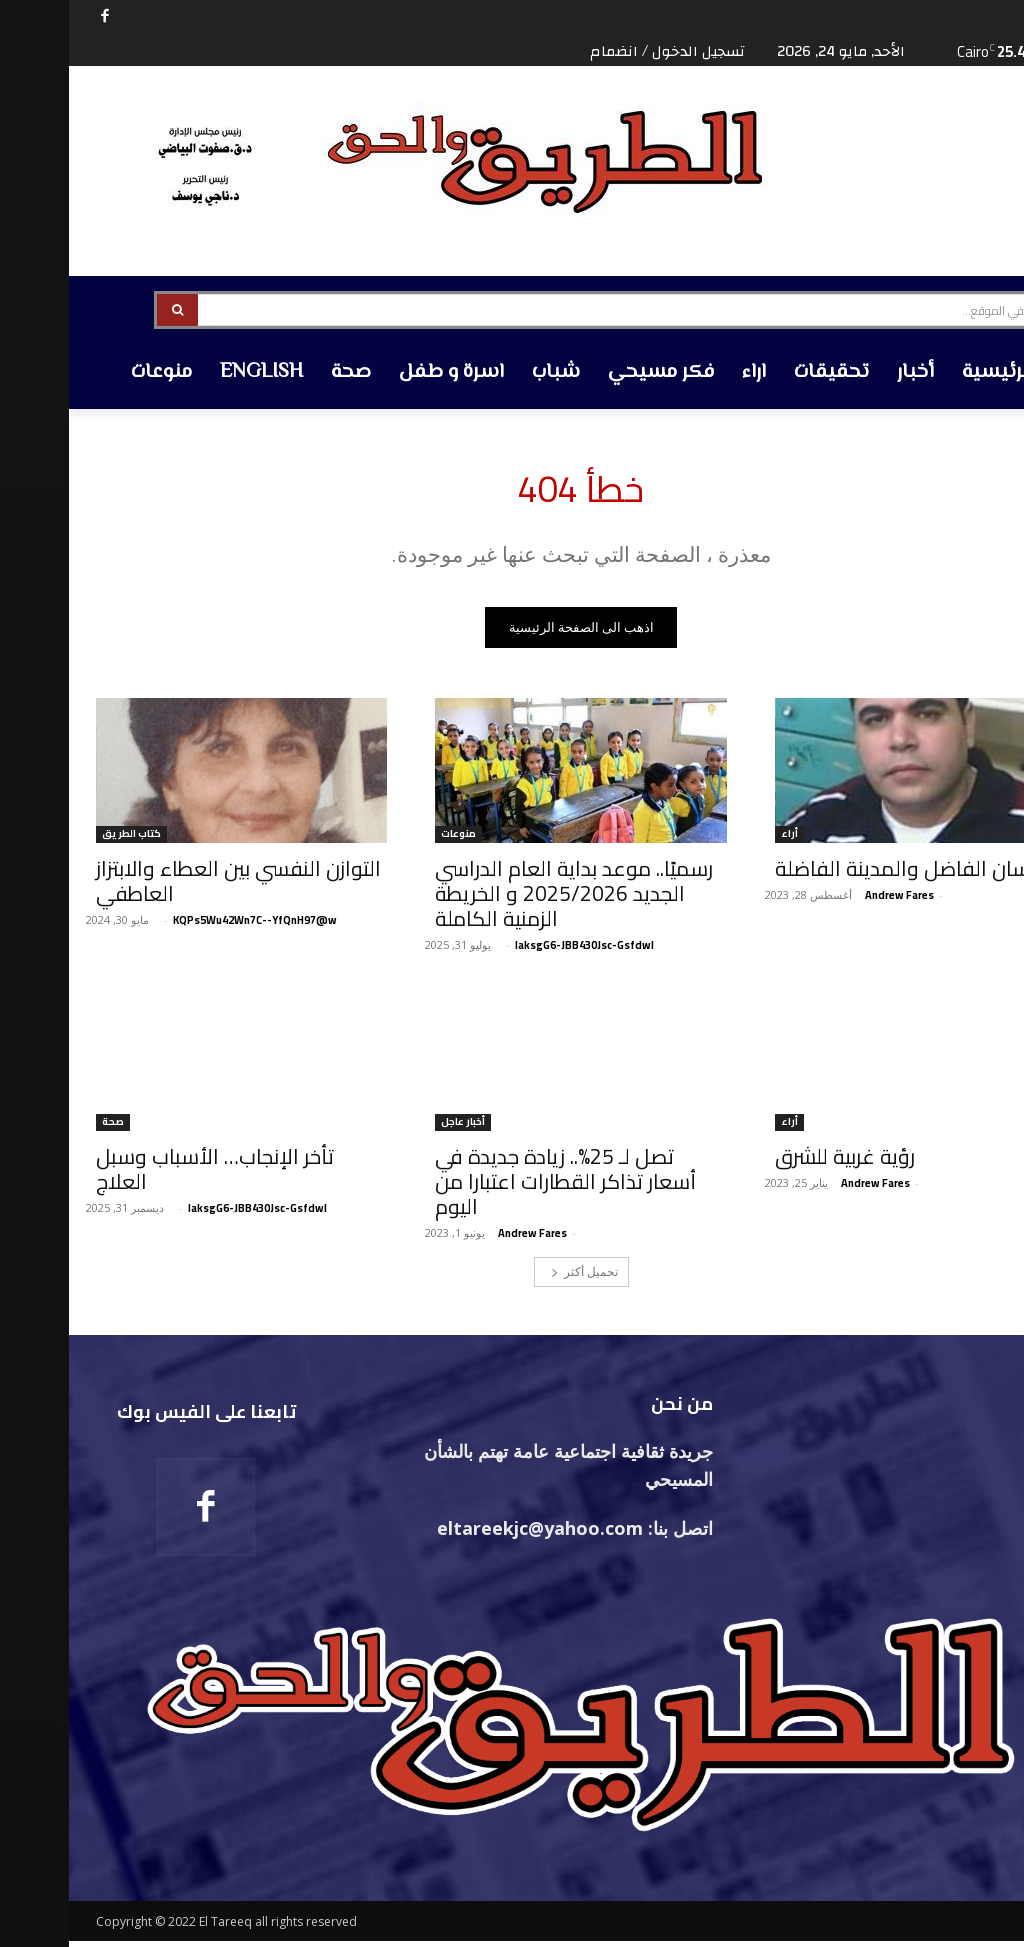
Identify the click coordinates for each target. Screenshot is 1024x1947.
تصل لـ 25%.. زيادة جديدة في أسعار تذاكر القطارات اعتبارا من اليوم (496, 1186)
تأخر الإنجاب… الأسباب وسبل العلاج (146, 1174)
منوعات (389, 839)
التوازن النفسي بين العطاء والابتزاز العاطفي (169, 886)
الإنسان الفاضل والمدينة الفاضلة (846, 873)
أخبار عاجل (394, 1127)
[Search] (108, 310)
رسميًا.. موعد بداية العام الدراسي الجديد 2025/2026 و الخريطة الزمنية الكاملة (505, 898)
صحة (44, 1127)
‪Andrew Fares (830, 900)
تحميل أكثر (515, 1276)
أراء (720, 839)
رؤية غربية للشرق (776, 1161)
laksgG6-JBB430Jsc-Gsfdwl (515, 950)
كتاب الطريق (62, 839)
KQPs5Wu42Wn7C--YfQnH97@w (186, 925)
